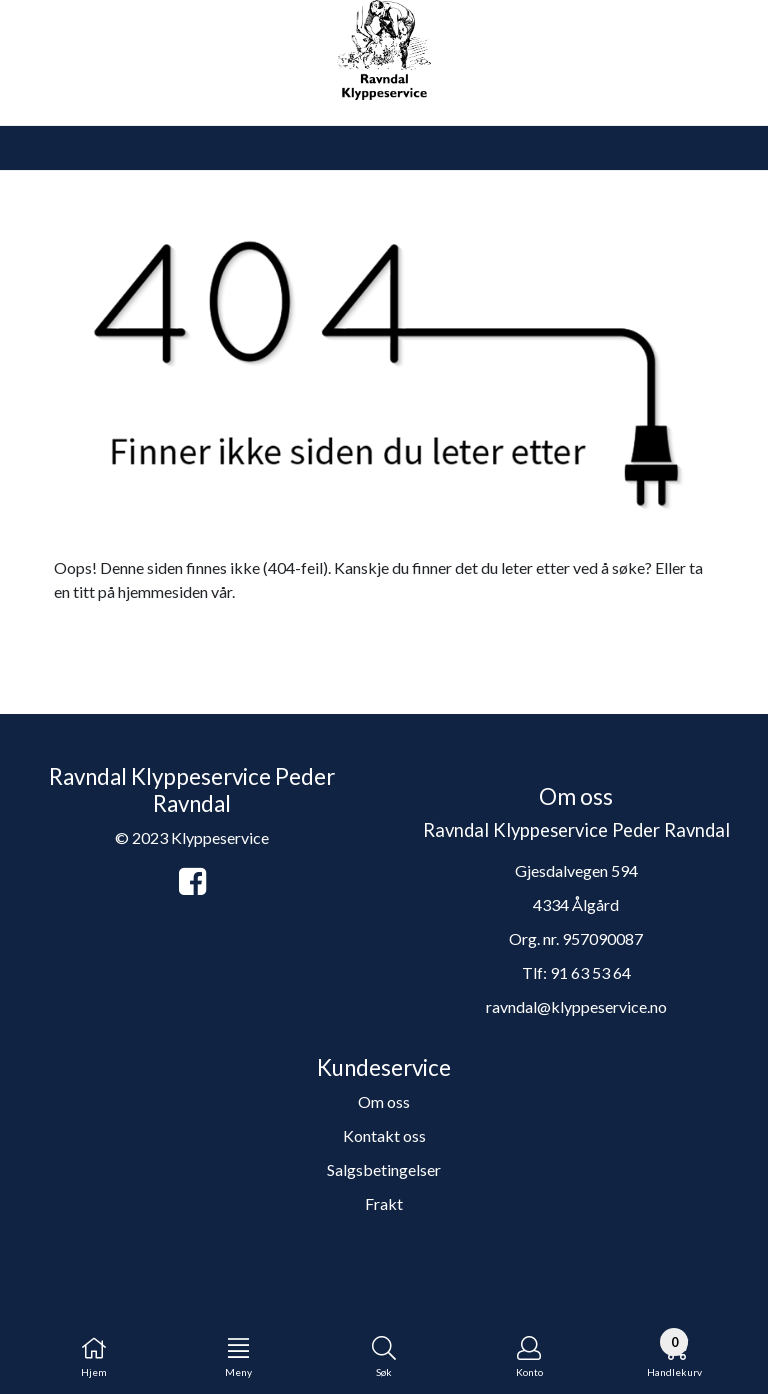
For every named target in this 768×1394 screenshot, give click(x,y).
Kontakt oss (384, 1135)
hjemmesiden (163, 591)
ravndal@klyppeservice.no (576, 1006)
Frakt (384, 1203)
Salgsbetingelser (384, 1169)
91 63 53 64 (590, 972)
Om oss (384, 1101)
